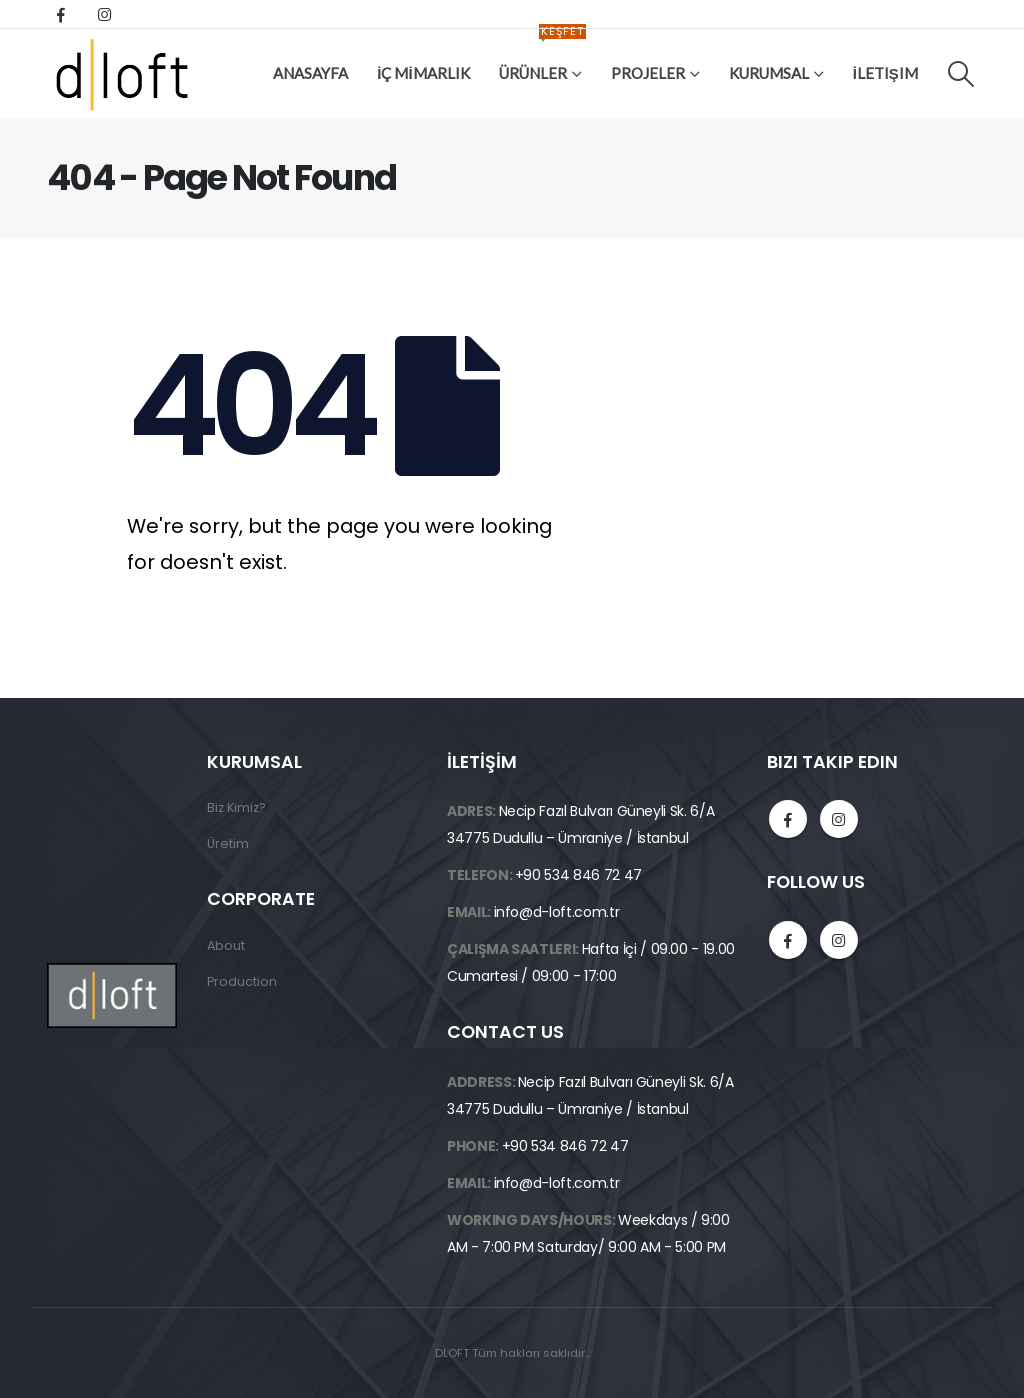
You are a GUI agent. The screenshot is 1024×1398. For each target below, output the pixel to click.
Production (242, 981)
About (226, 945)
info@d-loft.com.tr (557, 912)
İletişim (885, 73)
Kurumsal (769, 73)
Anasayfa (310, 73)
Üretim (228, 843)
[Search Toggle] (961, 74)
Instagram (839, 819)
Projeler (648, 73)
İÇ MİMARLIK (423, 73)
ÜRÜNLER (542, 57)
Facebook (788, 819)
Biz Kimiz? (236, 807)
